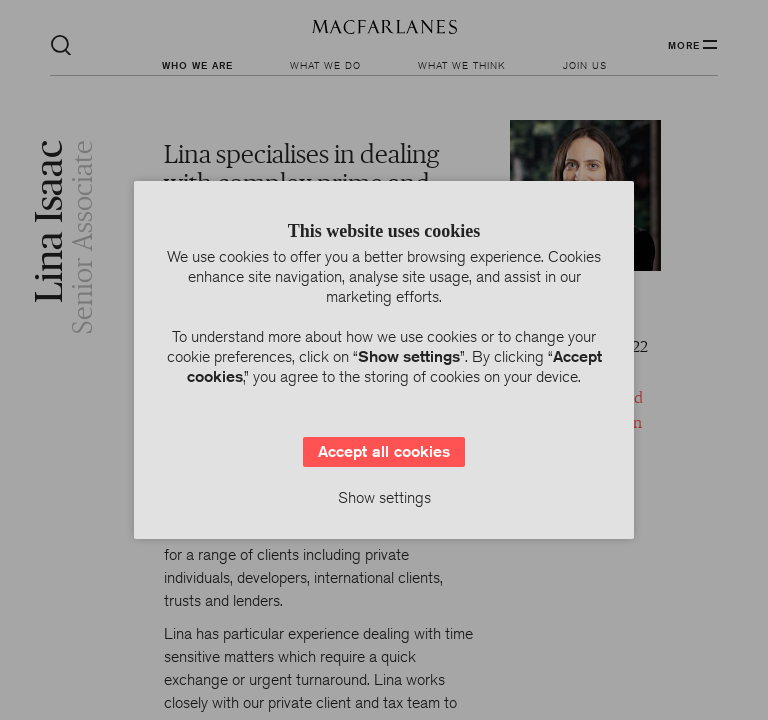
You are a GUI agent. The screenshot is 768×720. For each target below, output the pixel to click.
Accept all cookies (384, 451)
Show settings (384, 497)
